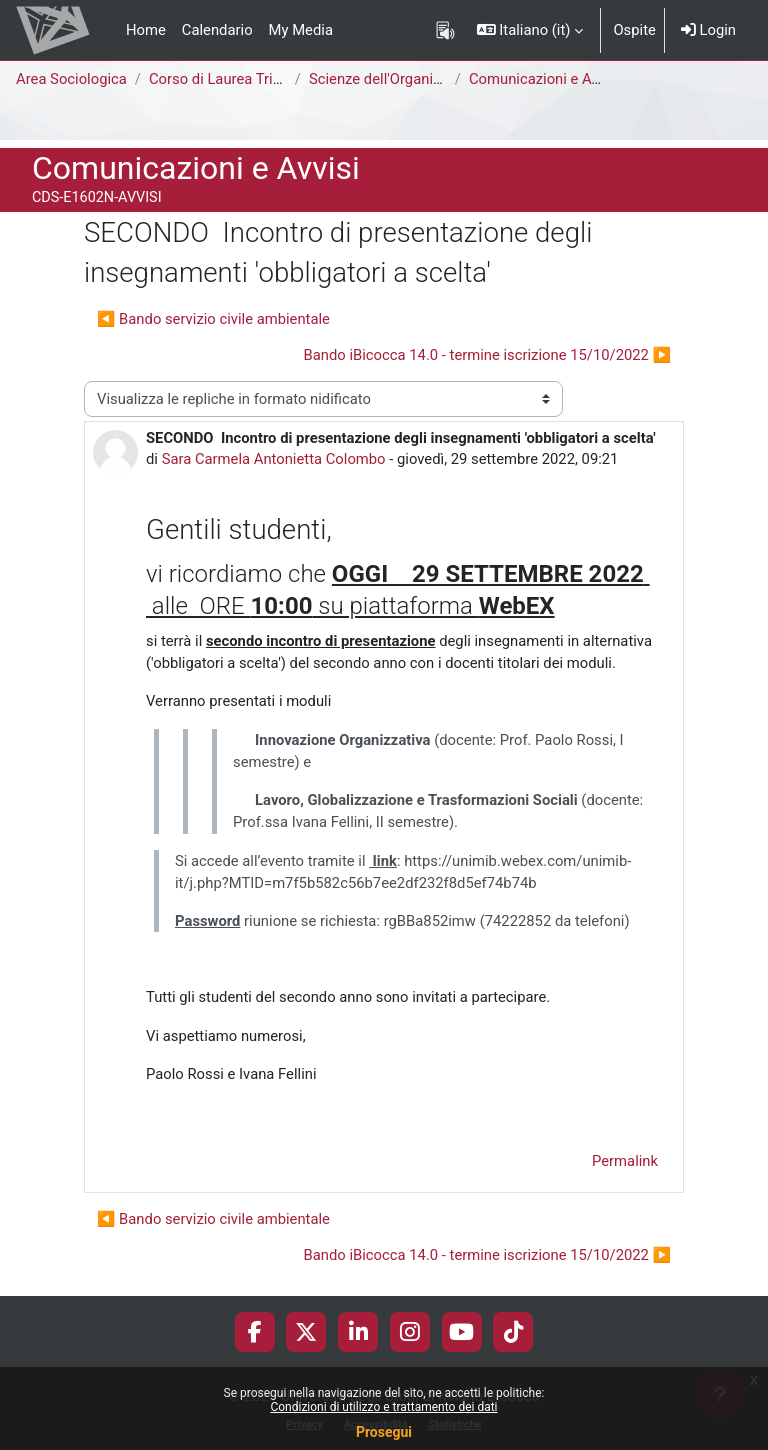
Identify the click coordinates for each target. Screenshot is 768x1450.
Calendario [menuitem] (217, 30)
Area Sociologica (71, 79)
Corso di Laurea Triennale (232, 79)
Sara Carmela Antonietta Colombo (274, 459)
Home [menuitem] (146, 30)
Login (708, 30)
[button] (530, 30)
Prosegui (384, 1432)
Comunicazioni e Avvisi (545, 79)
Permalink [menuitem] (625, 1161)
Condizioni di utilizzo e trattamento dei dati (383, 1407)
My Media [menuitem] (301, 30)
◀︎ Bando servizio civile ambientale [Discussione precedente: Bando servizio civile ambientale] (213, 319)
